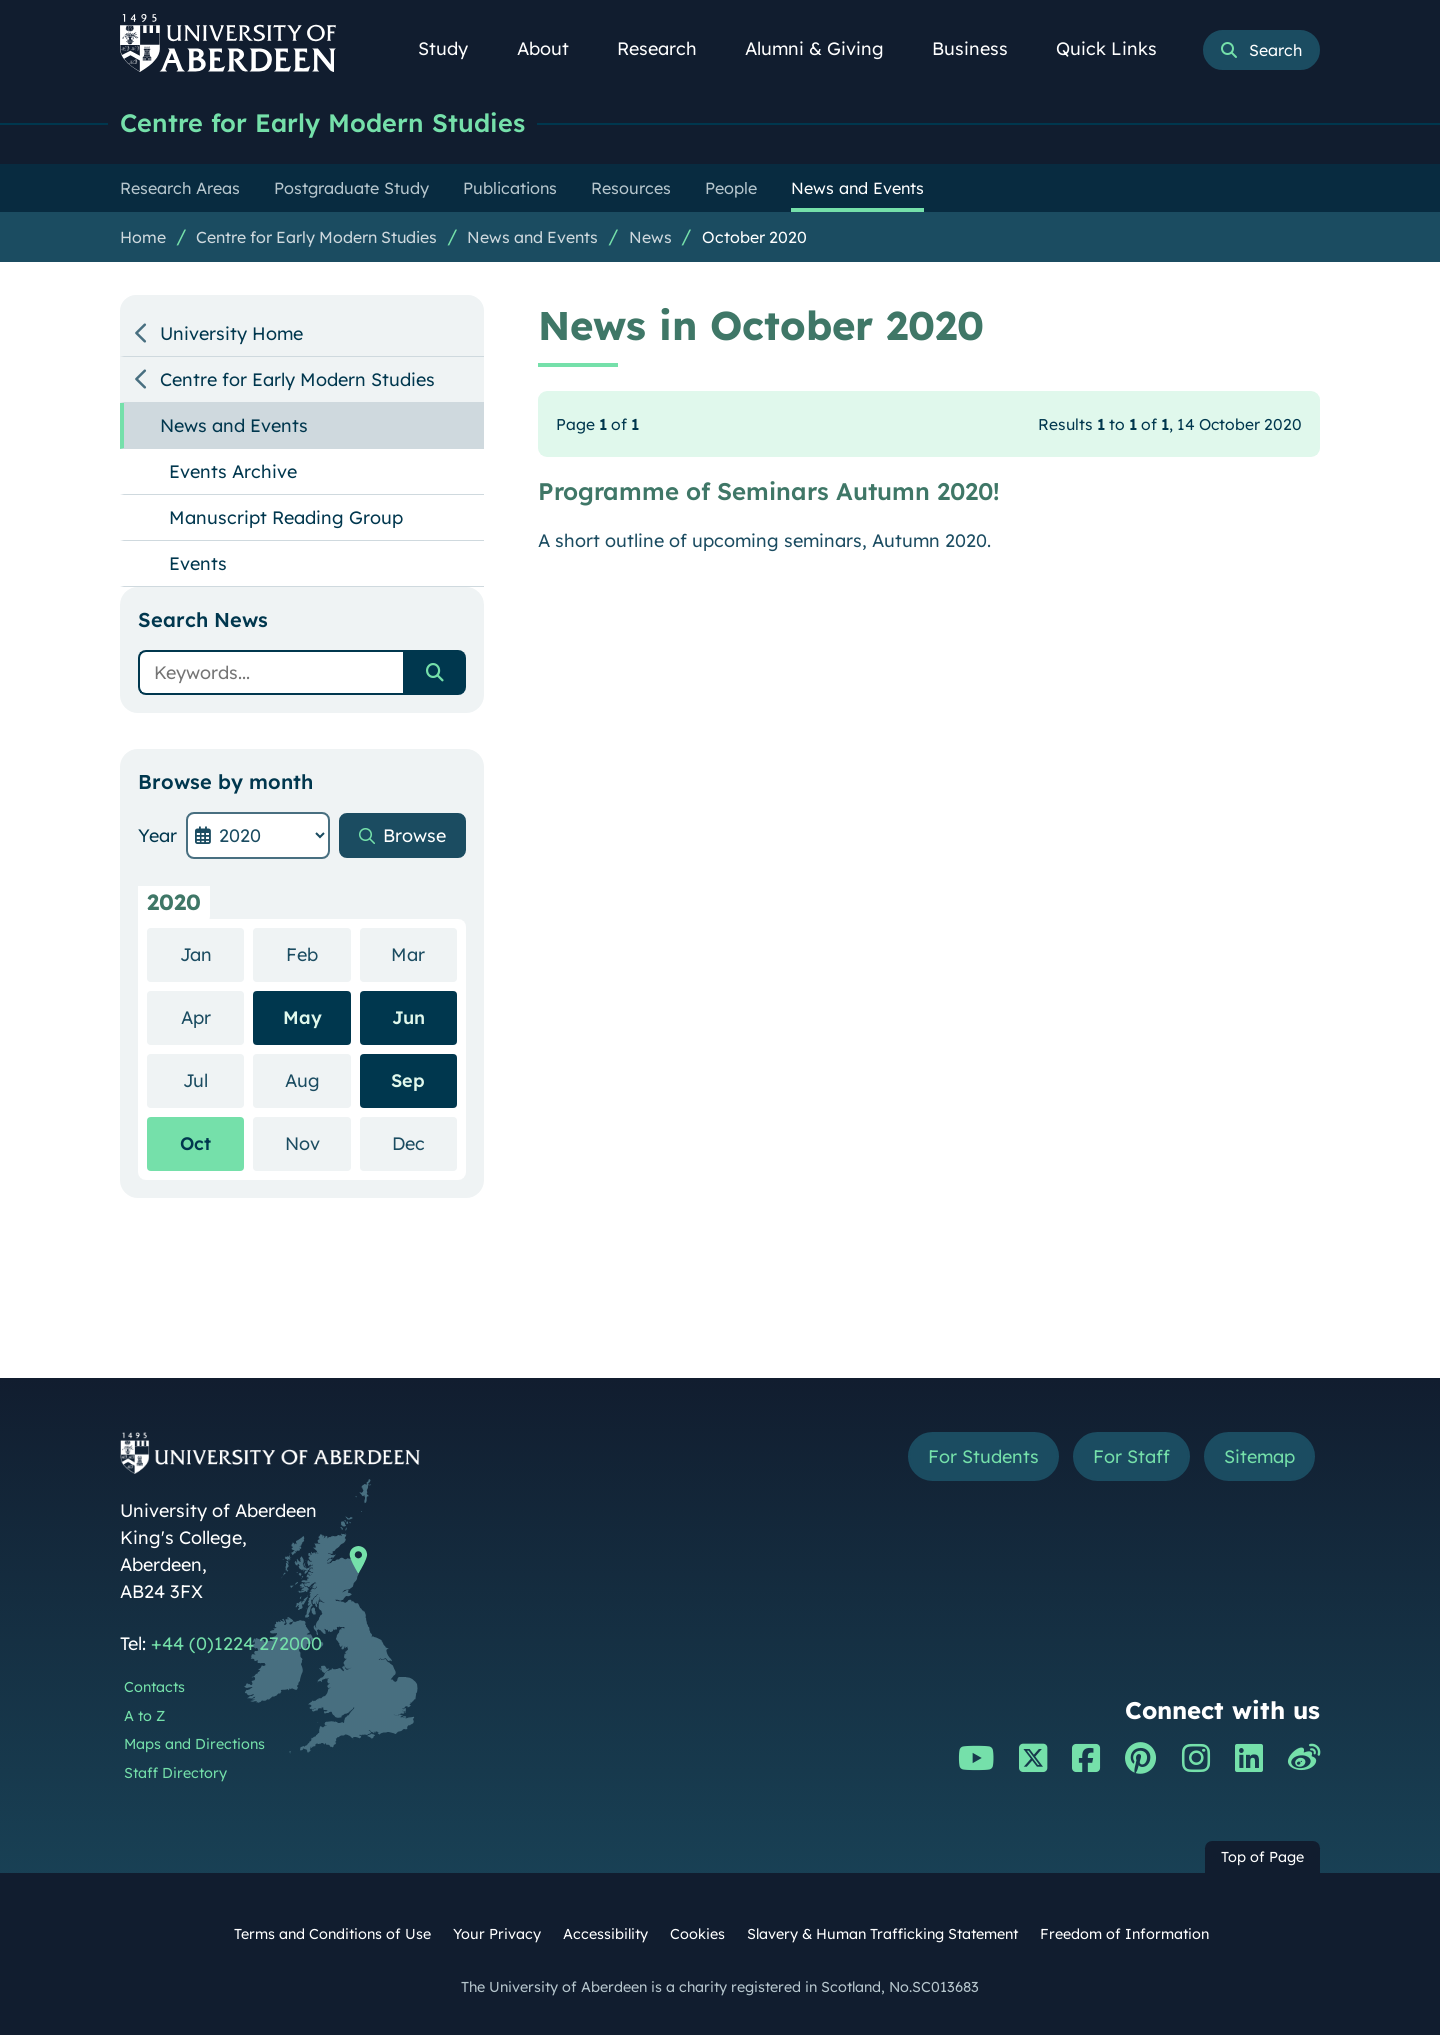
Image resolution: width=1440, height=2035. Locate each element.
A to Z (144, 1716)
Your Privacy (497, 1934)
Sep (408, 1080)
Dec (424, 1142)
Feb (318, 953)
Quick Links (1117, 48)
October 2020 (754, 237)
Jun (408, 1017)
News (650, 237)
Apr (213, 1016)
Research (668, 48)
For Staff (1131, 1456)
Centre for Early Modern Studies (322, 122)
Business (981, 48)
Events (198, 563)
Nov (318, 1142)
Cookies (697, 1934)
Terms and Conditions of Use (332, 1934)
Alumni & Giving (825, 48)
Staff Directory (175, 1773)
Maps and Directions (194, 1744)
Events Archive (233, 471)
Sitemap (1259, 1456)
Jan (212, 953)
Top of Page (1262, 1857)
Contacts (154, 1687)
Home (143, 237)
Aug (318, 1079)
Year (157, 835)
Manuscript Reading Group (286, 517)
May (302, 1017)
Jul (213, 1079)
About (554, 48)
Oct (195, 1143)
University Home (231, 333)
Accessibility (605, 1934)
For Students (983, 1456)
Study (454, 48)
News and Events (532, 237)
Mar (424, 953)
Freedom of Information (1124, 1934)
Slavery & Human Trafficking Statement (882, 1934)
